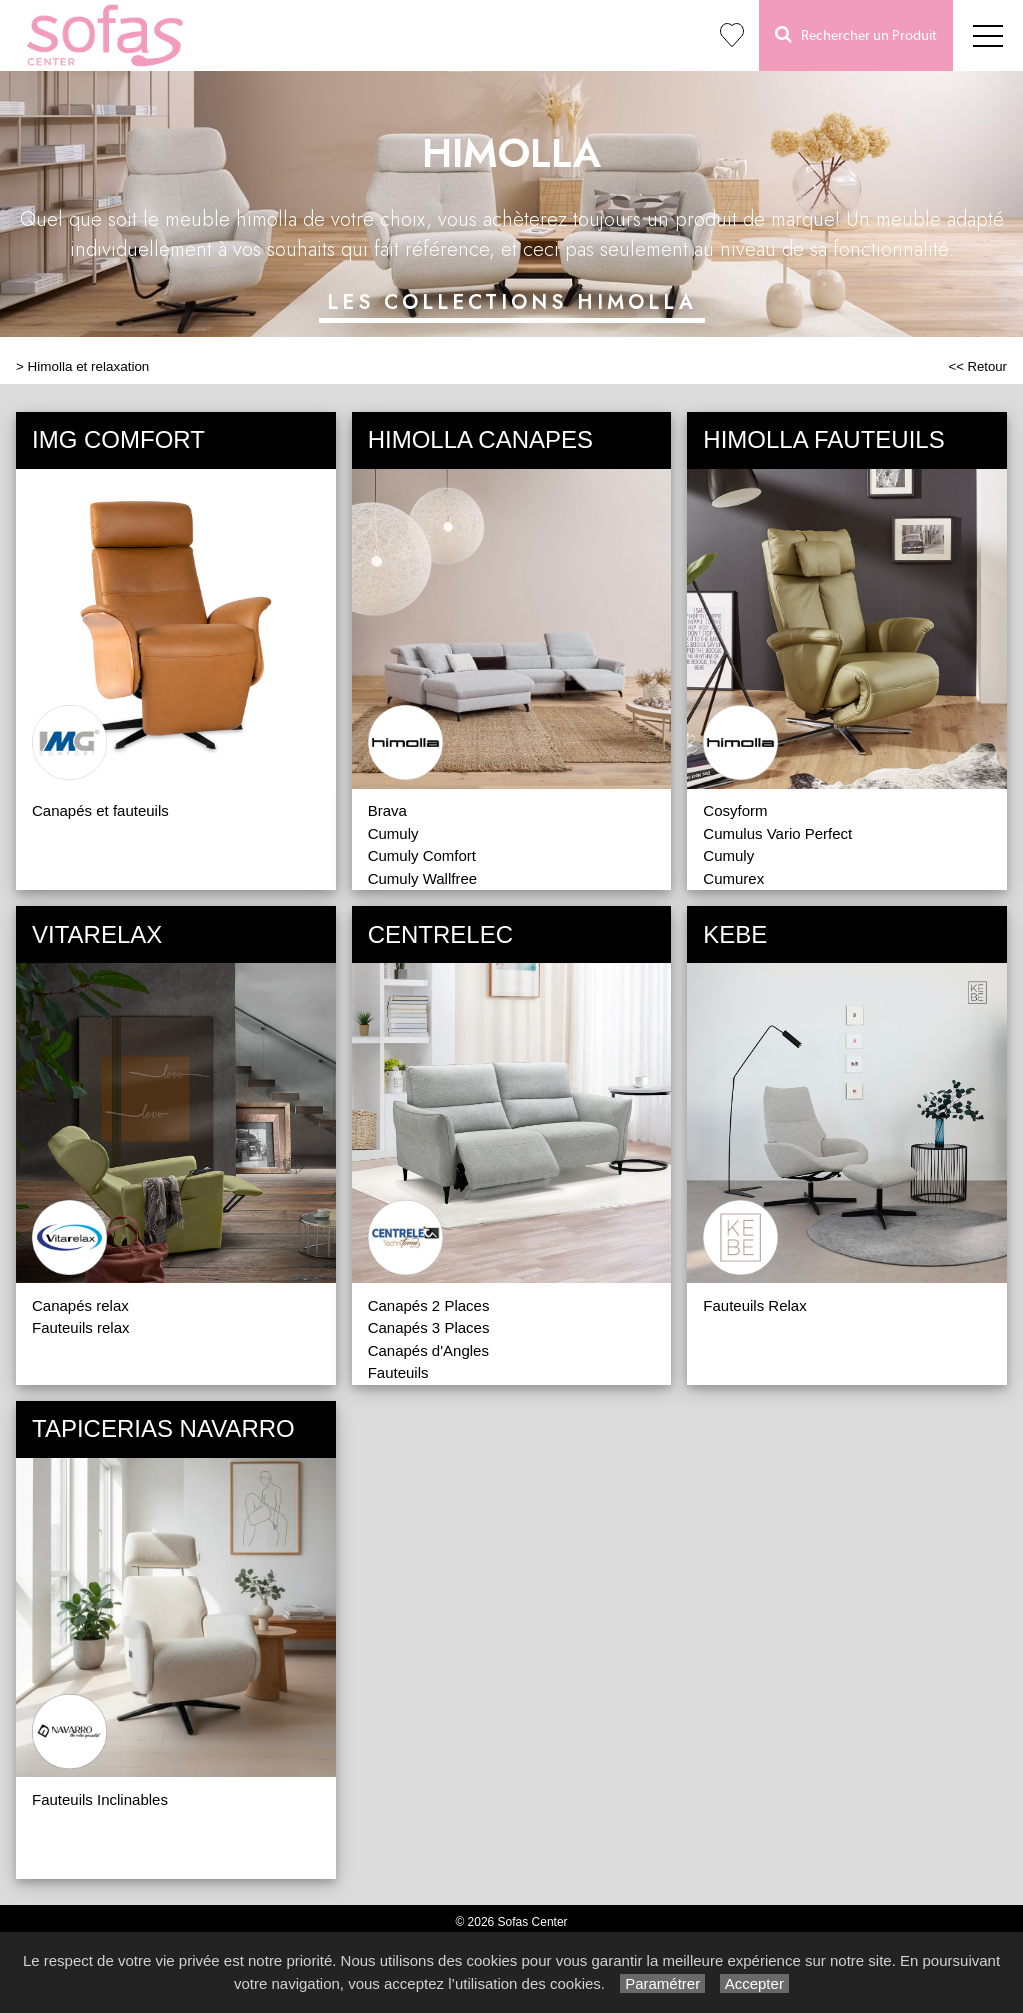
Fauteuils (398, 1372)
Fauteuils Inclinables (100, 1799)
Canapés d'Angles (428, 1350)
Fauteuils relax (81, 1327)
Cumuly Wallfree (422, 878)
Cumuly (393, 833)
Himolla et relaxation (89, 366)
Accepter (754, 1983)
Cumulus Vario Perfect (777, 833)
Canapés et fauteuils (100, 810)
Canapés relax (80, 1305)
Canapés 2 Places (429, 1305)
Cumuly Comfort (422, 855)
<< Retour (977, 366)
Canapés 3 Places (429, 1327)
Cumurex (733, 878)
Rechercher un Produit (856, 34)
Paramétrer (662, 1983)
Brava (387, 810)
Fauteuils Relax (754, 1305)
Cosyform (735, 810)
